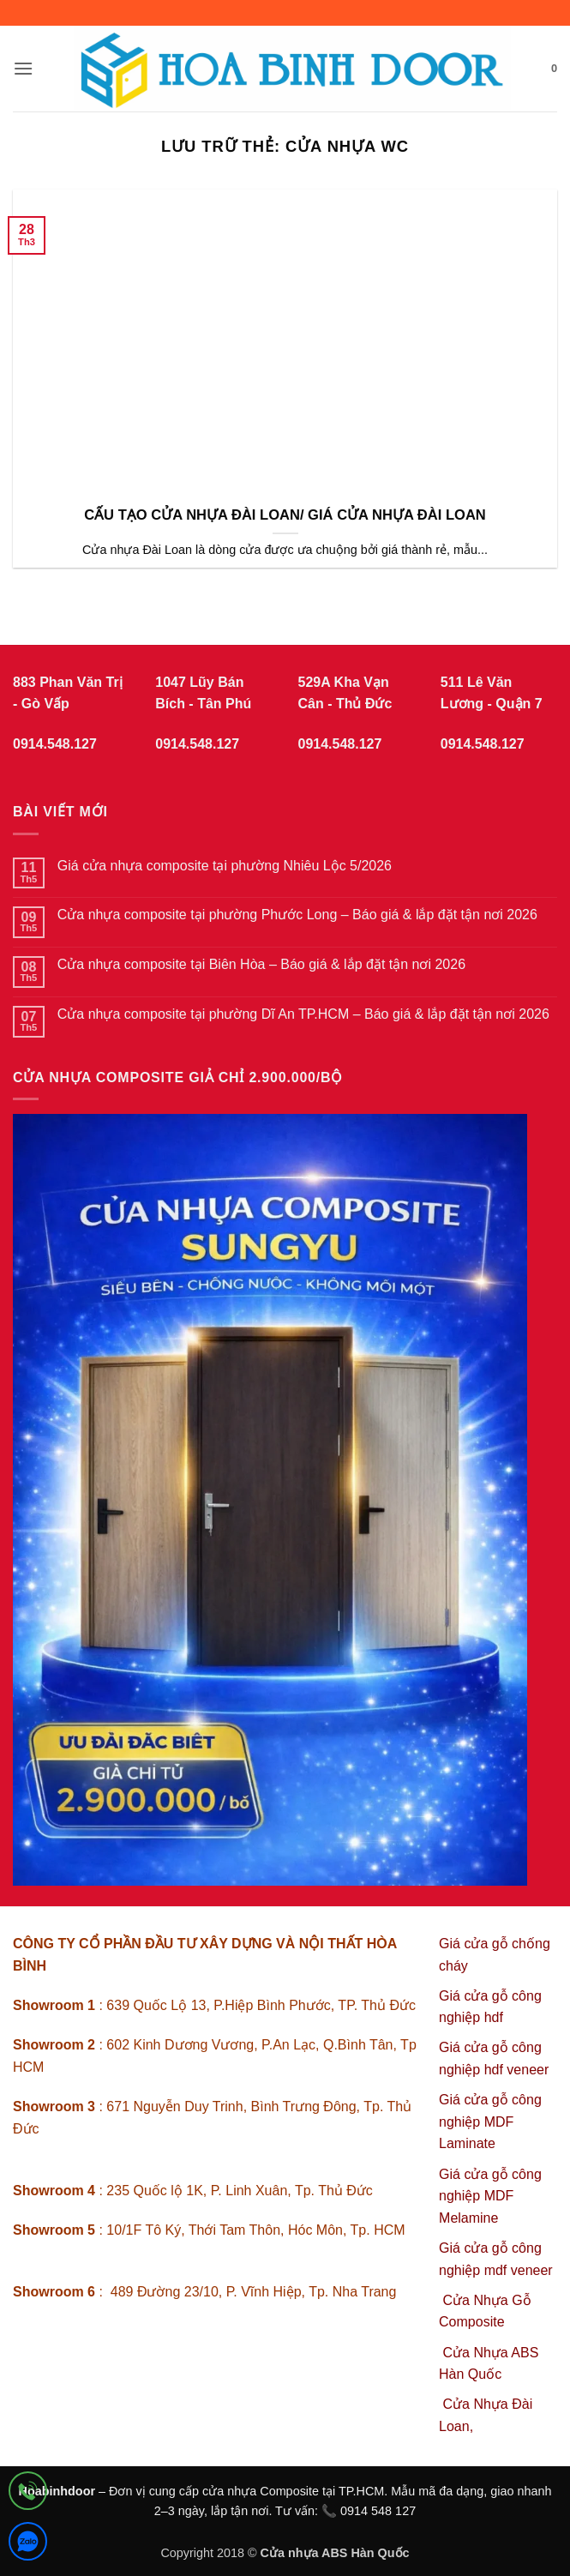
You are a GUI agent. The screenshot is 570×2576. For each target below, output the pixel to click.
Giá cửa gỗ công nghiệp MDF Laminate (490, 2121)
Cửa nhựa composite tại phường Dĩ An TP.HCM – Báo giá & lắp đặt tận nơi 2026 (303, 1014)
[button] (23, 68)
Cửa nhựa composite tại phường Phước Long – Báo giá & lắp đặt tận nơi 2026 (297, 914)
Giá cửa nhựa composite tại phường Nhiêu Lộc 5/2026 (224, 865)
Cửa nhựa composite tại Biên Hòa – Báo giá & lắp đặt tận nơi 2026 (261, 964)
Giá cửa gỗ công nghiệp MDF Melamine (490, 2196)
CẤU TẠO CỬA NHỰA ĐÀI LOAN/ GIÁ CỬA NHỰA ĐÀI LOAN (285, 515)
